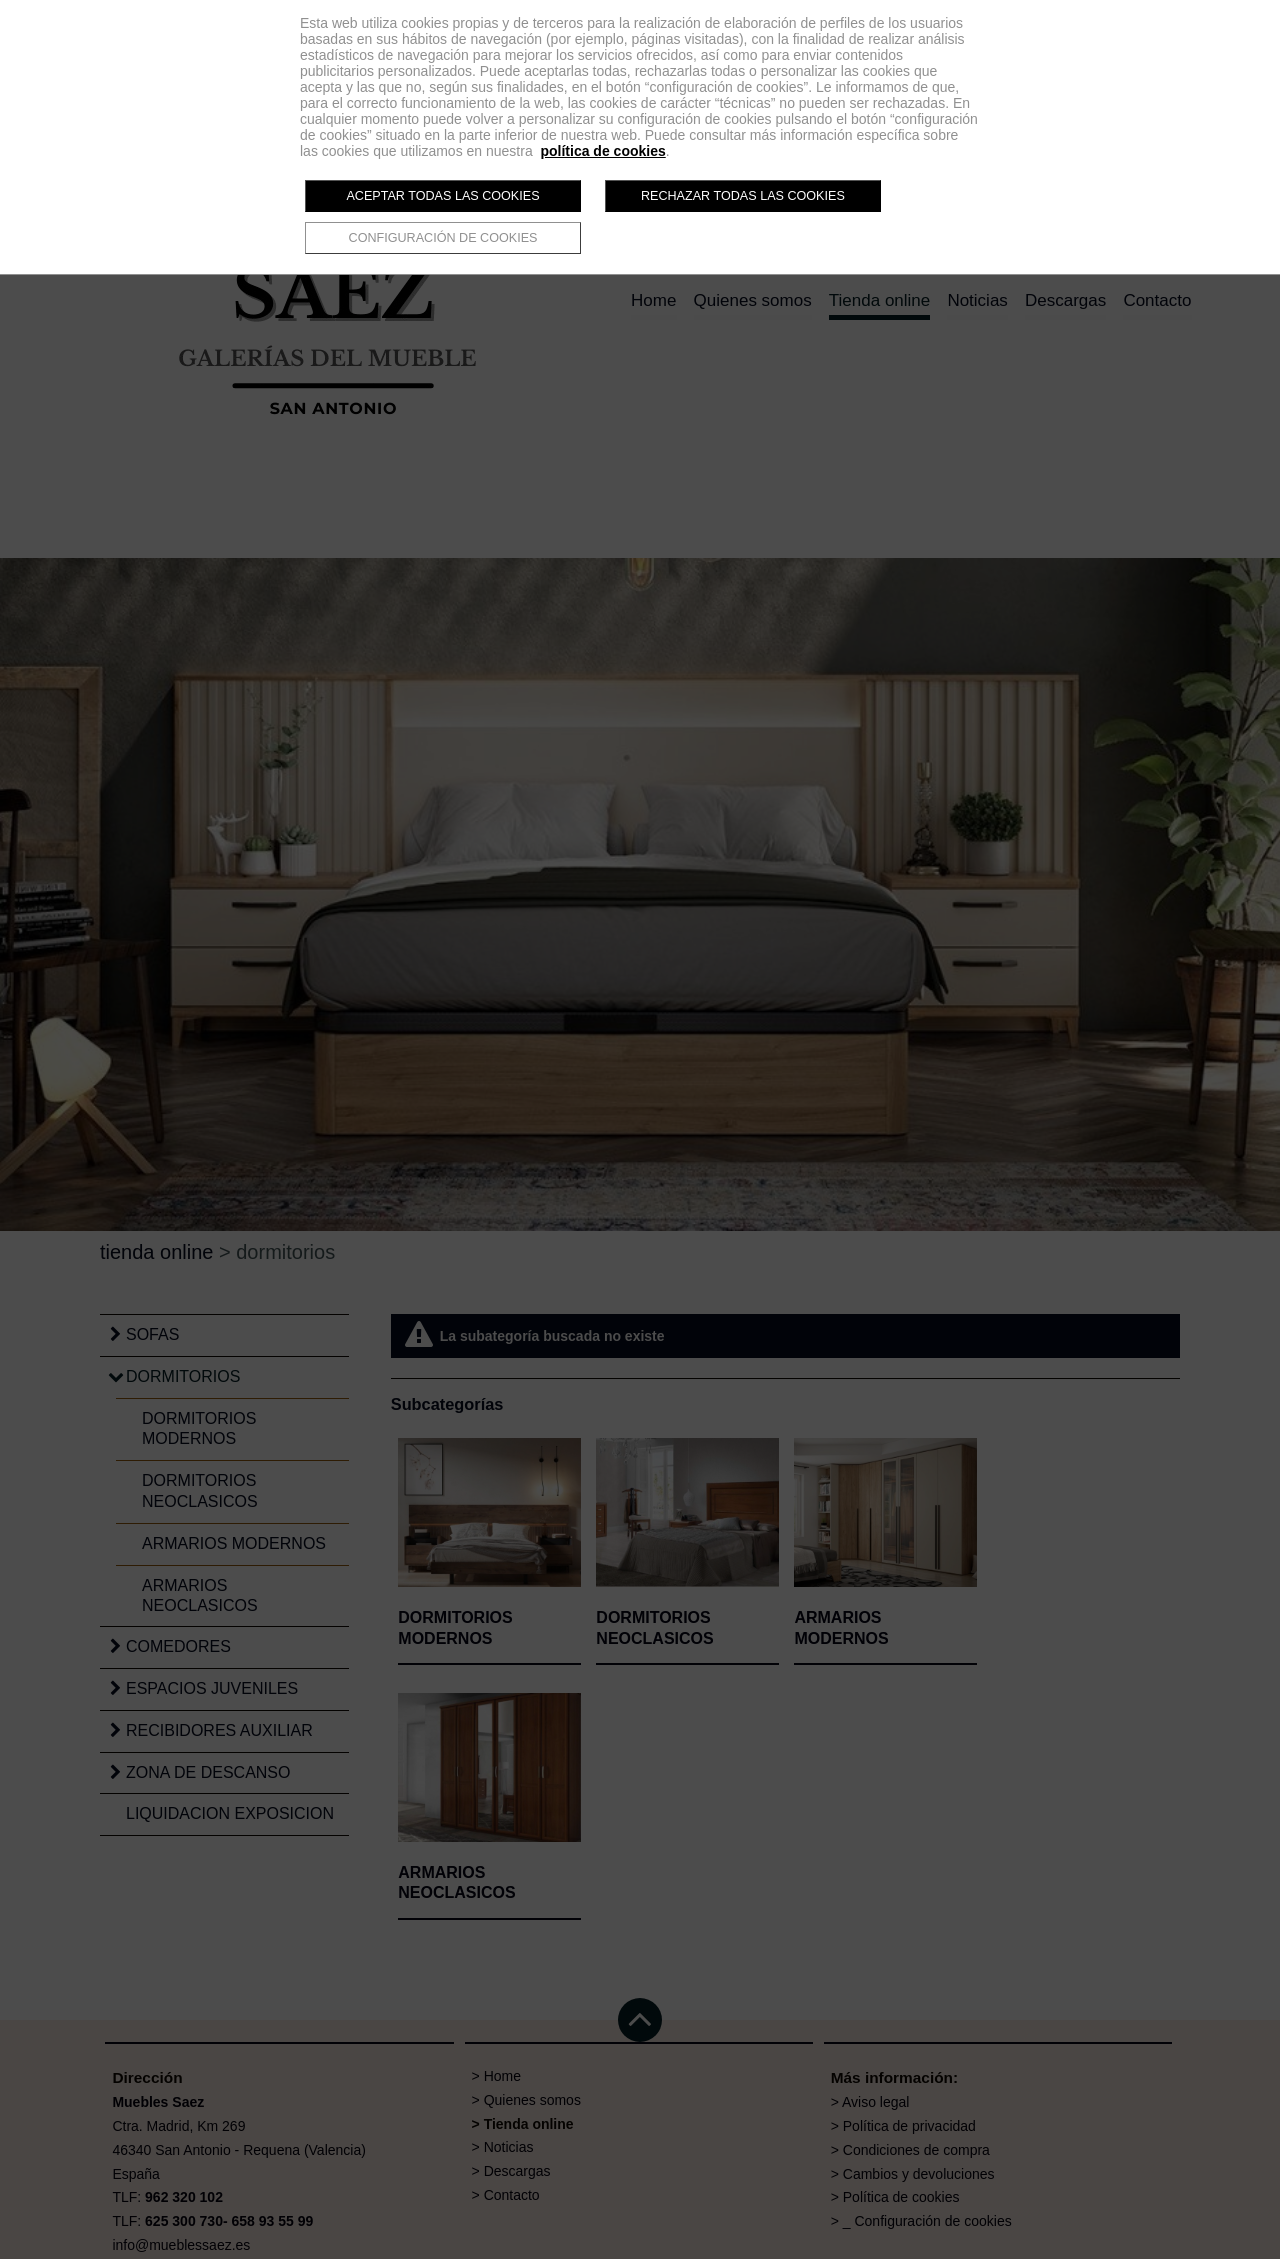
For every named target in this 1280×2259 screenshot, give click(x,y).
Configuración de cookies (443, 238)
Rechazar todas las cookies (743, 196)
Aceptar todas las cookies (442, 196)
